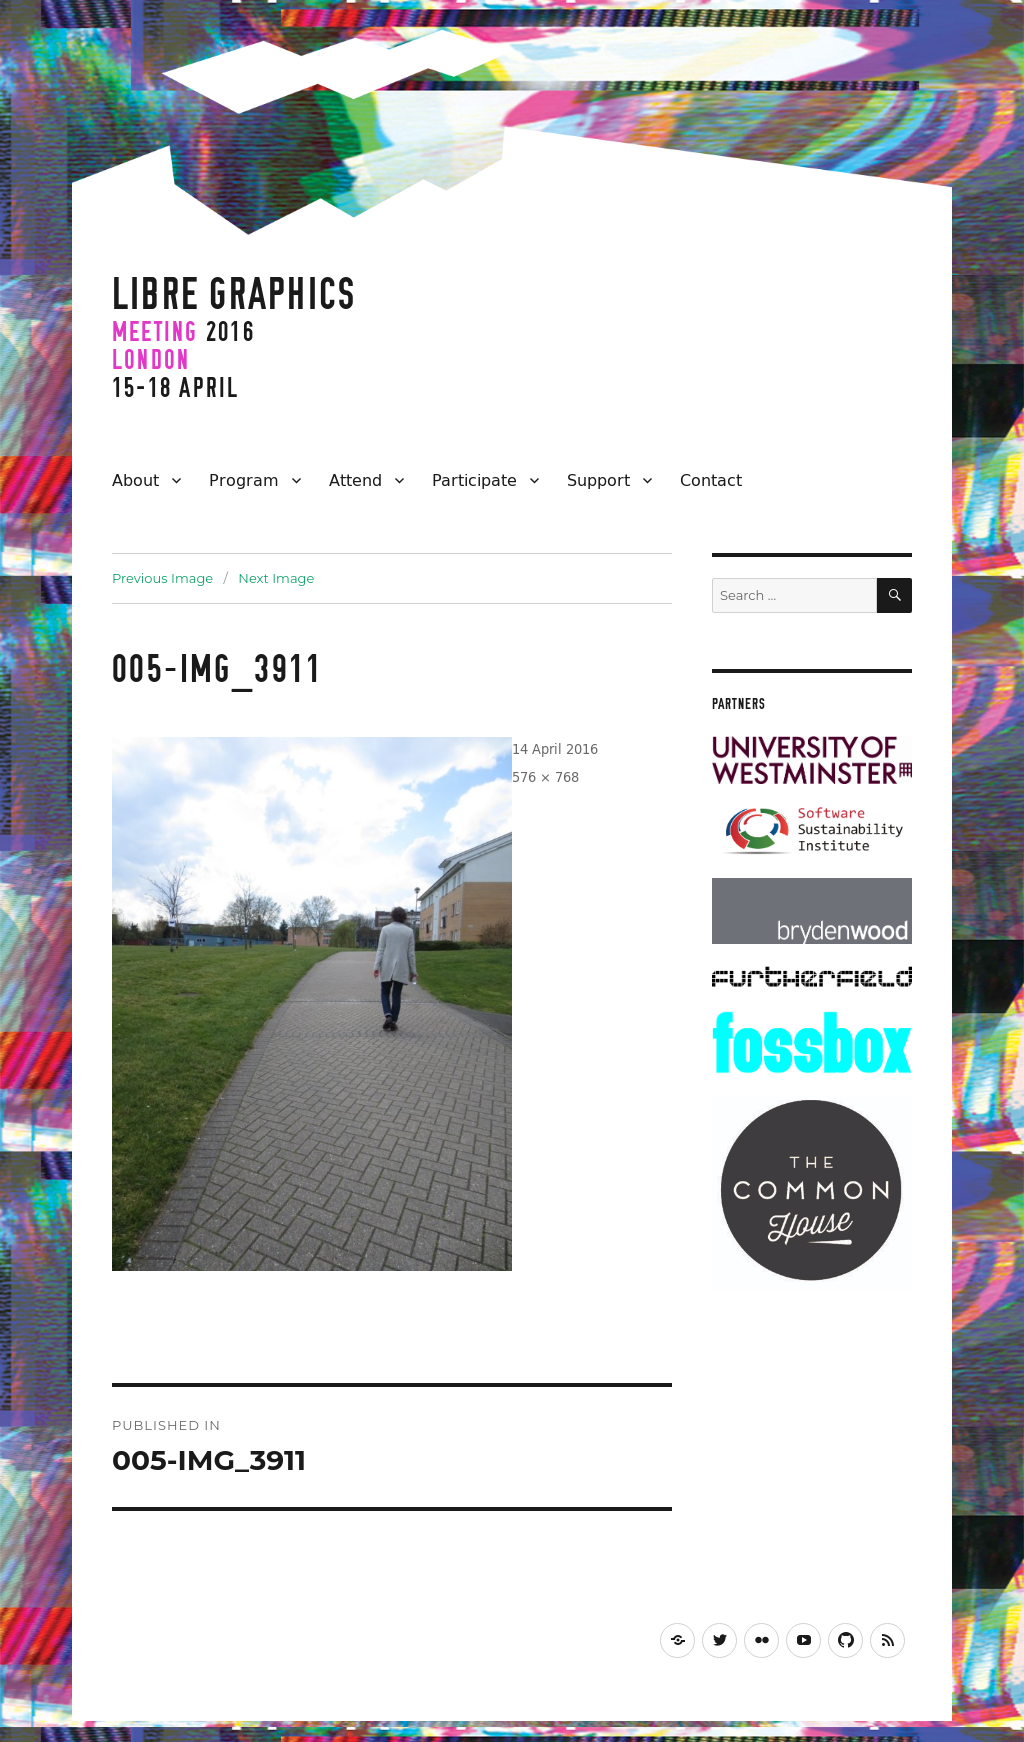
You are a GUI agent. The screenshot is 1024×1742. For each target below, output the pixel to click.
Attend (355, 480)
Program (244, 480)
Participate (474, 480)
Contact (711, 480)
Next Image (276, 578)
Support (598, 480)
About (135, 480)
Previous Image (162, 578)
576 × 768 (545, 777)
